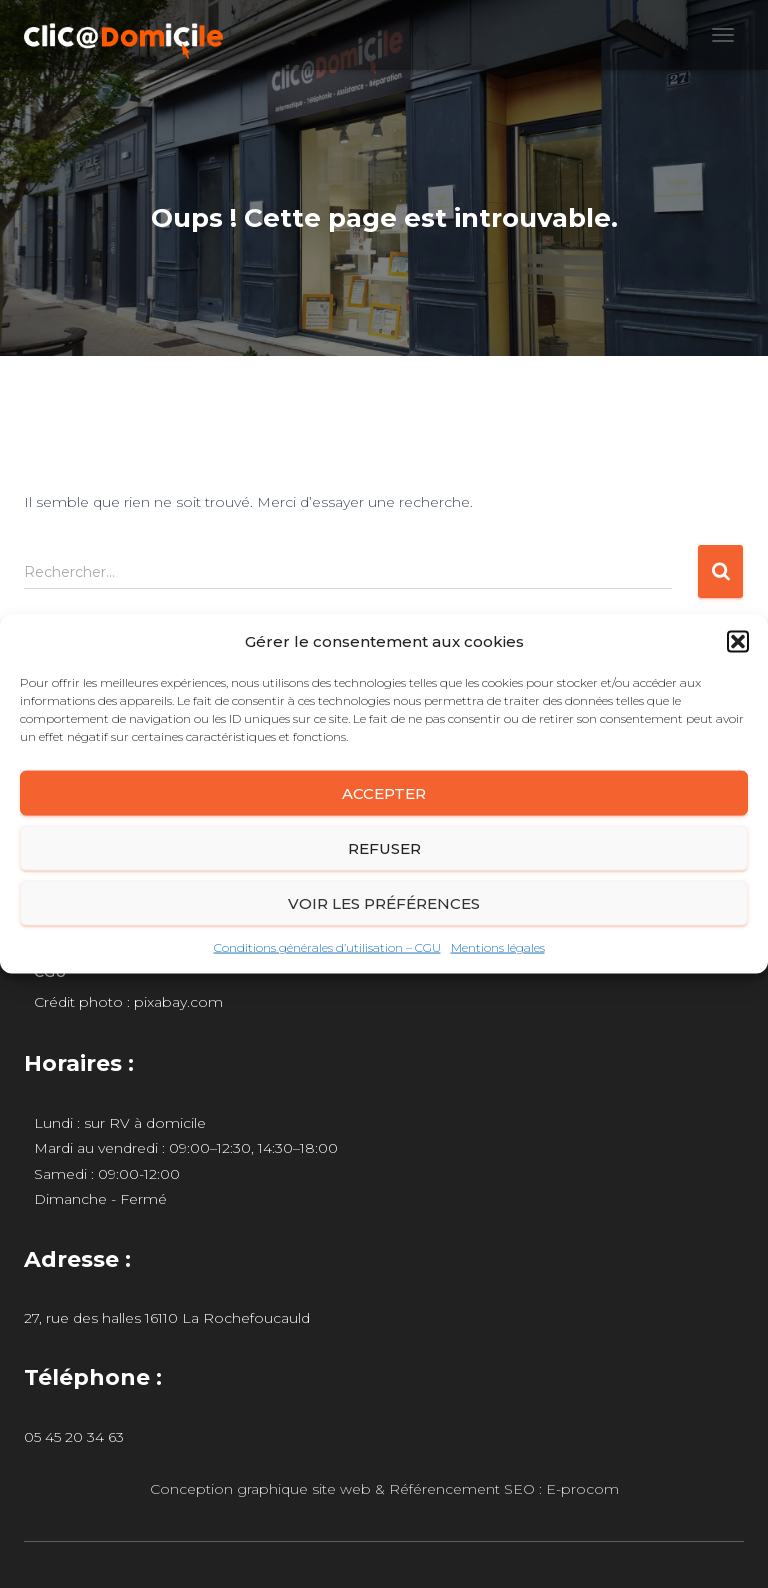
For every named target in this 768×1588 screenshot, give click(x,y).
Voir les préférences (384, 902)
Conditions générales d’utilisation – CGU (327, 947)
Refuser (384, 847)
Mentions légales (498, 947)
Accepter (384, 792)
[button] (738, 642)
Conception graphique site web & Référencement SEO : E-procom (384, 1489)
